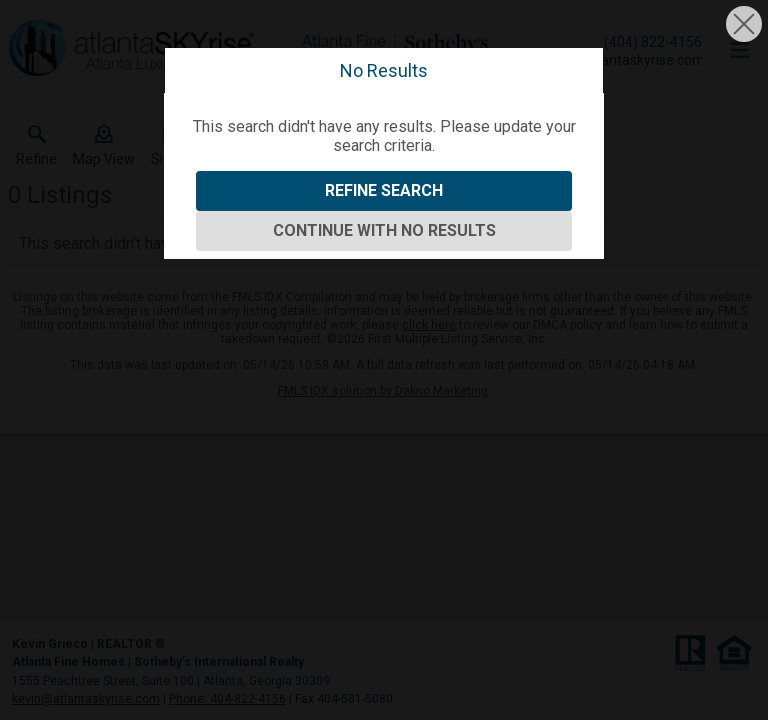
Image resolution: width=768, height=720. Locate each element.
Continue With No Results (384, 230)
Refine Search (384, 190)
